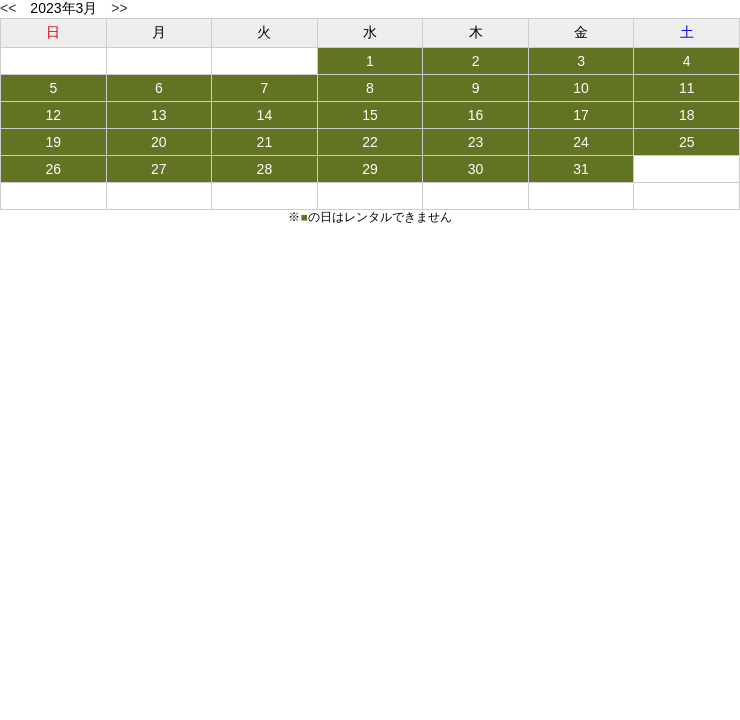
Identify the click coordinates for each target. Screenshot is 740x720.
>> (119, 8)
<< (8, 8)
